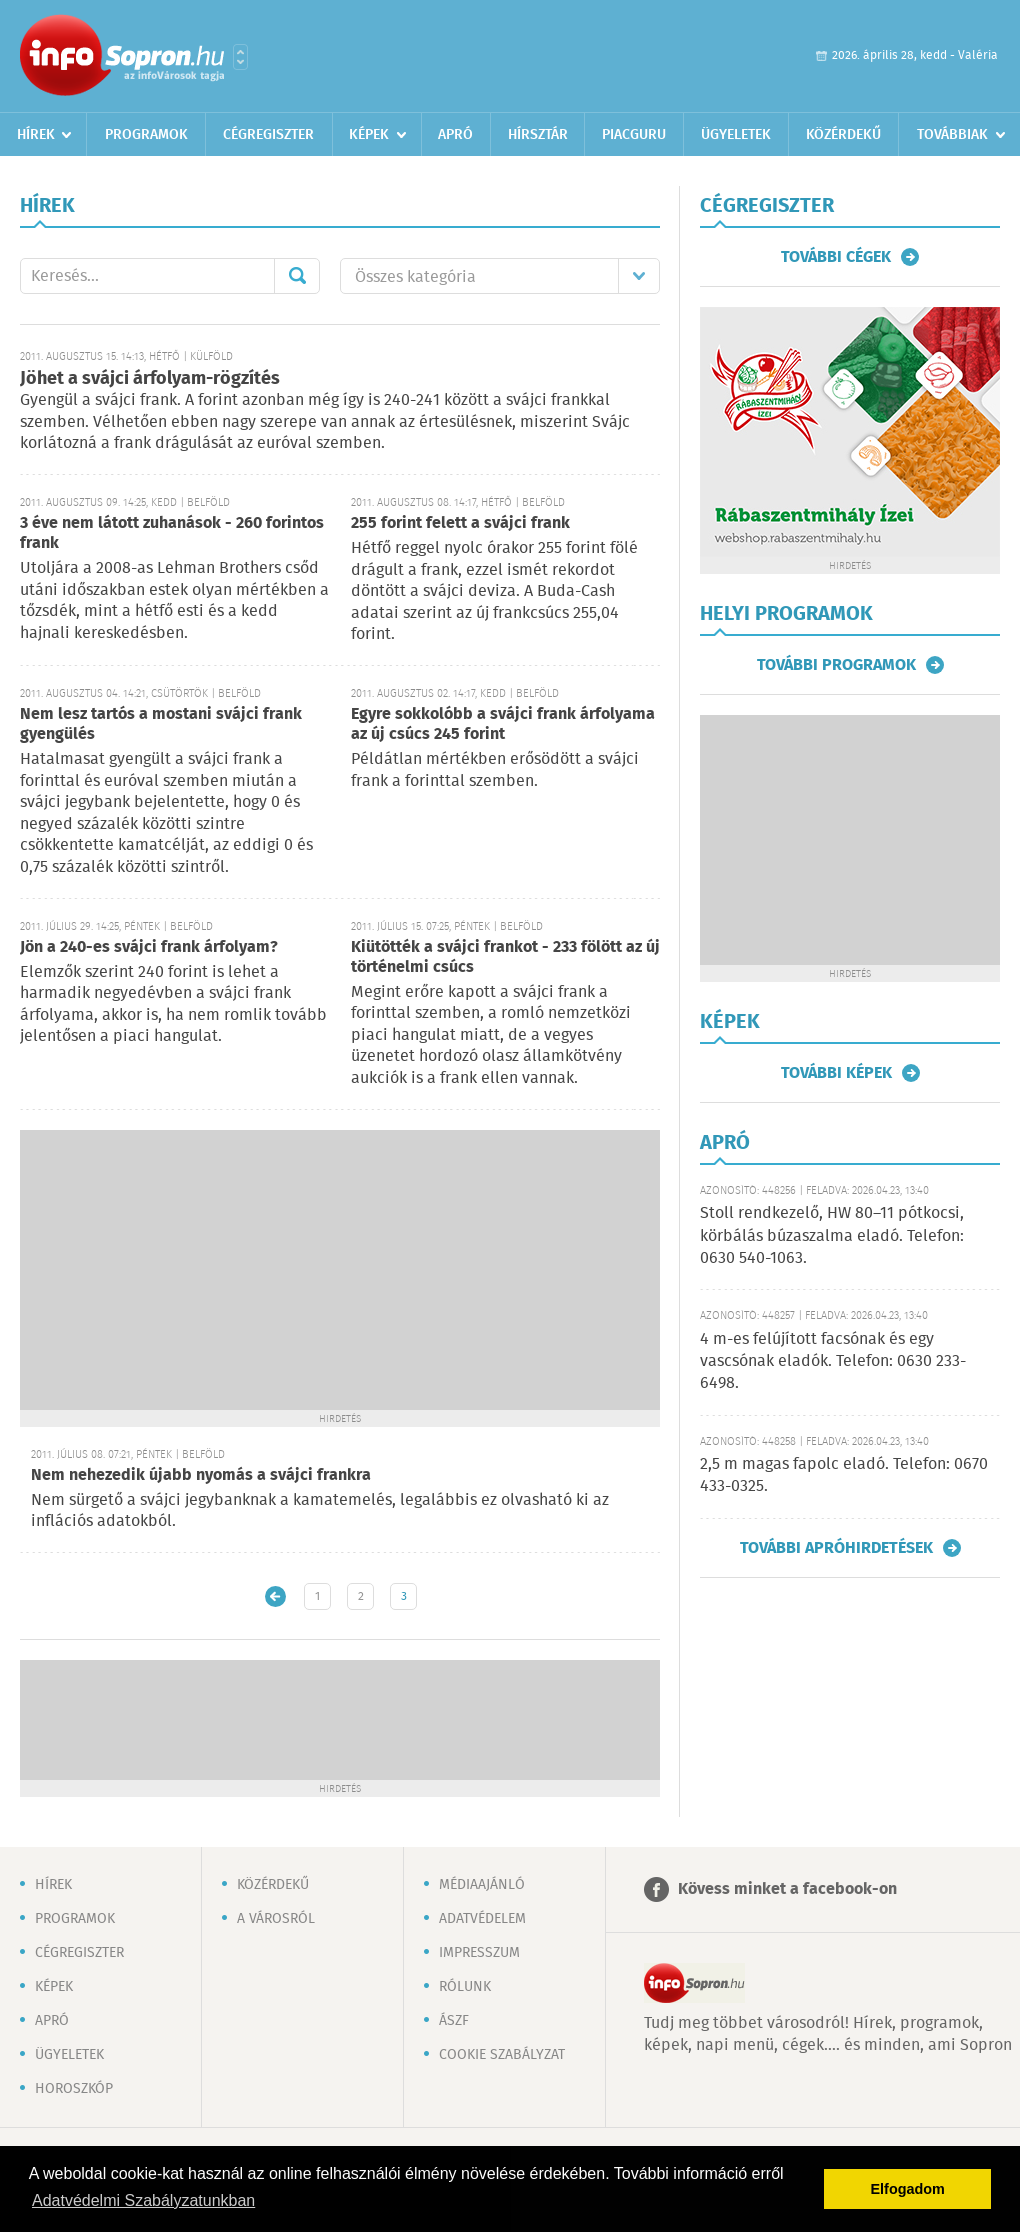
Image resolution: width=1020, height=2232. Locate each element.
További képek (836, 1073)
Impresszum (479, 1953)
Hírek (36, 135)
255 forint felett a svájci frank (460, 523)
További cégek (836, 257)
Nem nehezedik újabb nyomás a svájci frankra (201, 1475)
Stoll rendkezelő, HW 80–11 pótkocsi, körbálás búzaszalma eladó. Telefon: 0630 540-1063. (832, 1236)
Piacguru (634, 135)
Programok (146, 135)
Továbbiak (952, 135)
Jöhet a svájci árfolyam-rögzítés (150, 379)
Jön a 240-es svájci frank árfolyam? (149, 947)
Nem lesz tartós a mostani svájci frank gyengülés (161, 724)
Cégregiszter (268, 135)
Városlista (240, 57)
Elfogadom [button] (908, 2189)
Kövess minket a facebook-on (787, 1889)
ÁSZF (454, 2021)
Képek (369, 135)
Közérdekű (843, 135)
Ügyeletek (736, 135)
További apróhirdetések (836, 1548)
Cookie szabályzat (502, 2055)
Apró (455, 135)
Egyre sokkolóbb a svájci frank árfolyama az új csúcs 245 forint (503, 724)
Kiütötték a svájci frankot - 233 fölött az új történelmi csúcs (505, 957)
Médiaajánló (482, 1885)
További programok (836, 665)
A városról (276, 1919)
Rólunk (465, 1987)
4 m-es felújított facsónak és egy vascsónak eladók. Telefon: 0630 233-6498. (833, 1362)
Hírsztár (538, 135)
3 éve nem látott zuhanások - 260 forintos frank (172, 533)
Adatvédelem (482, 1919)
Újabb (275, 1596)
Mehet (297, 276)
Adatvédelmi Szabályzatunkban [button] (143, 2200)
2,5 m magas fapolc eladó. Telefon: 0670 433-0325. (844, 1475)
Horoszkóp (74, 2089)
